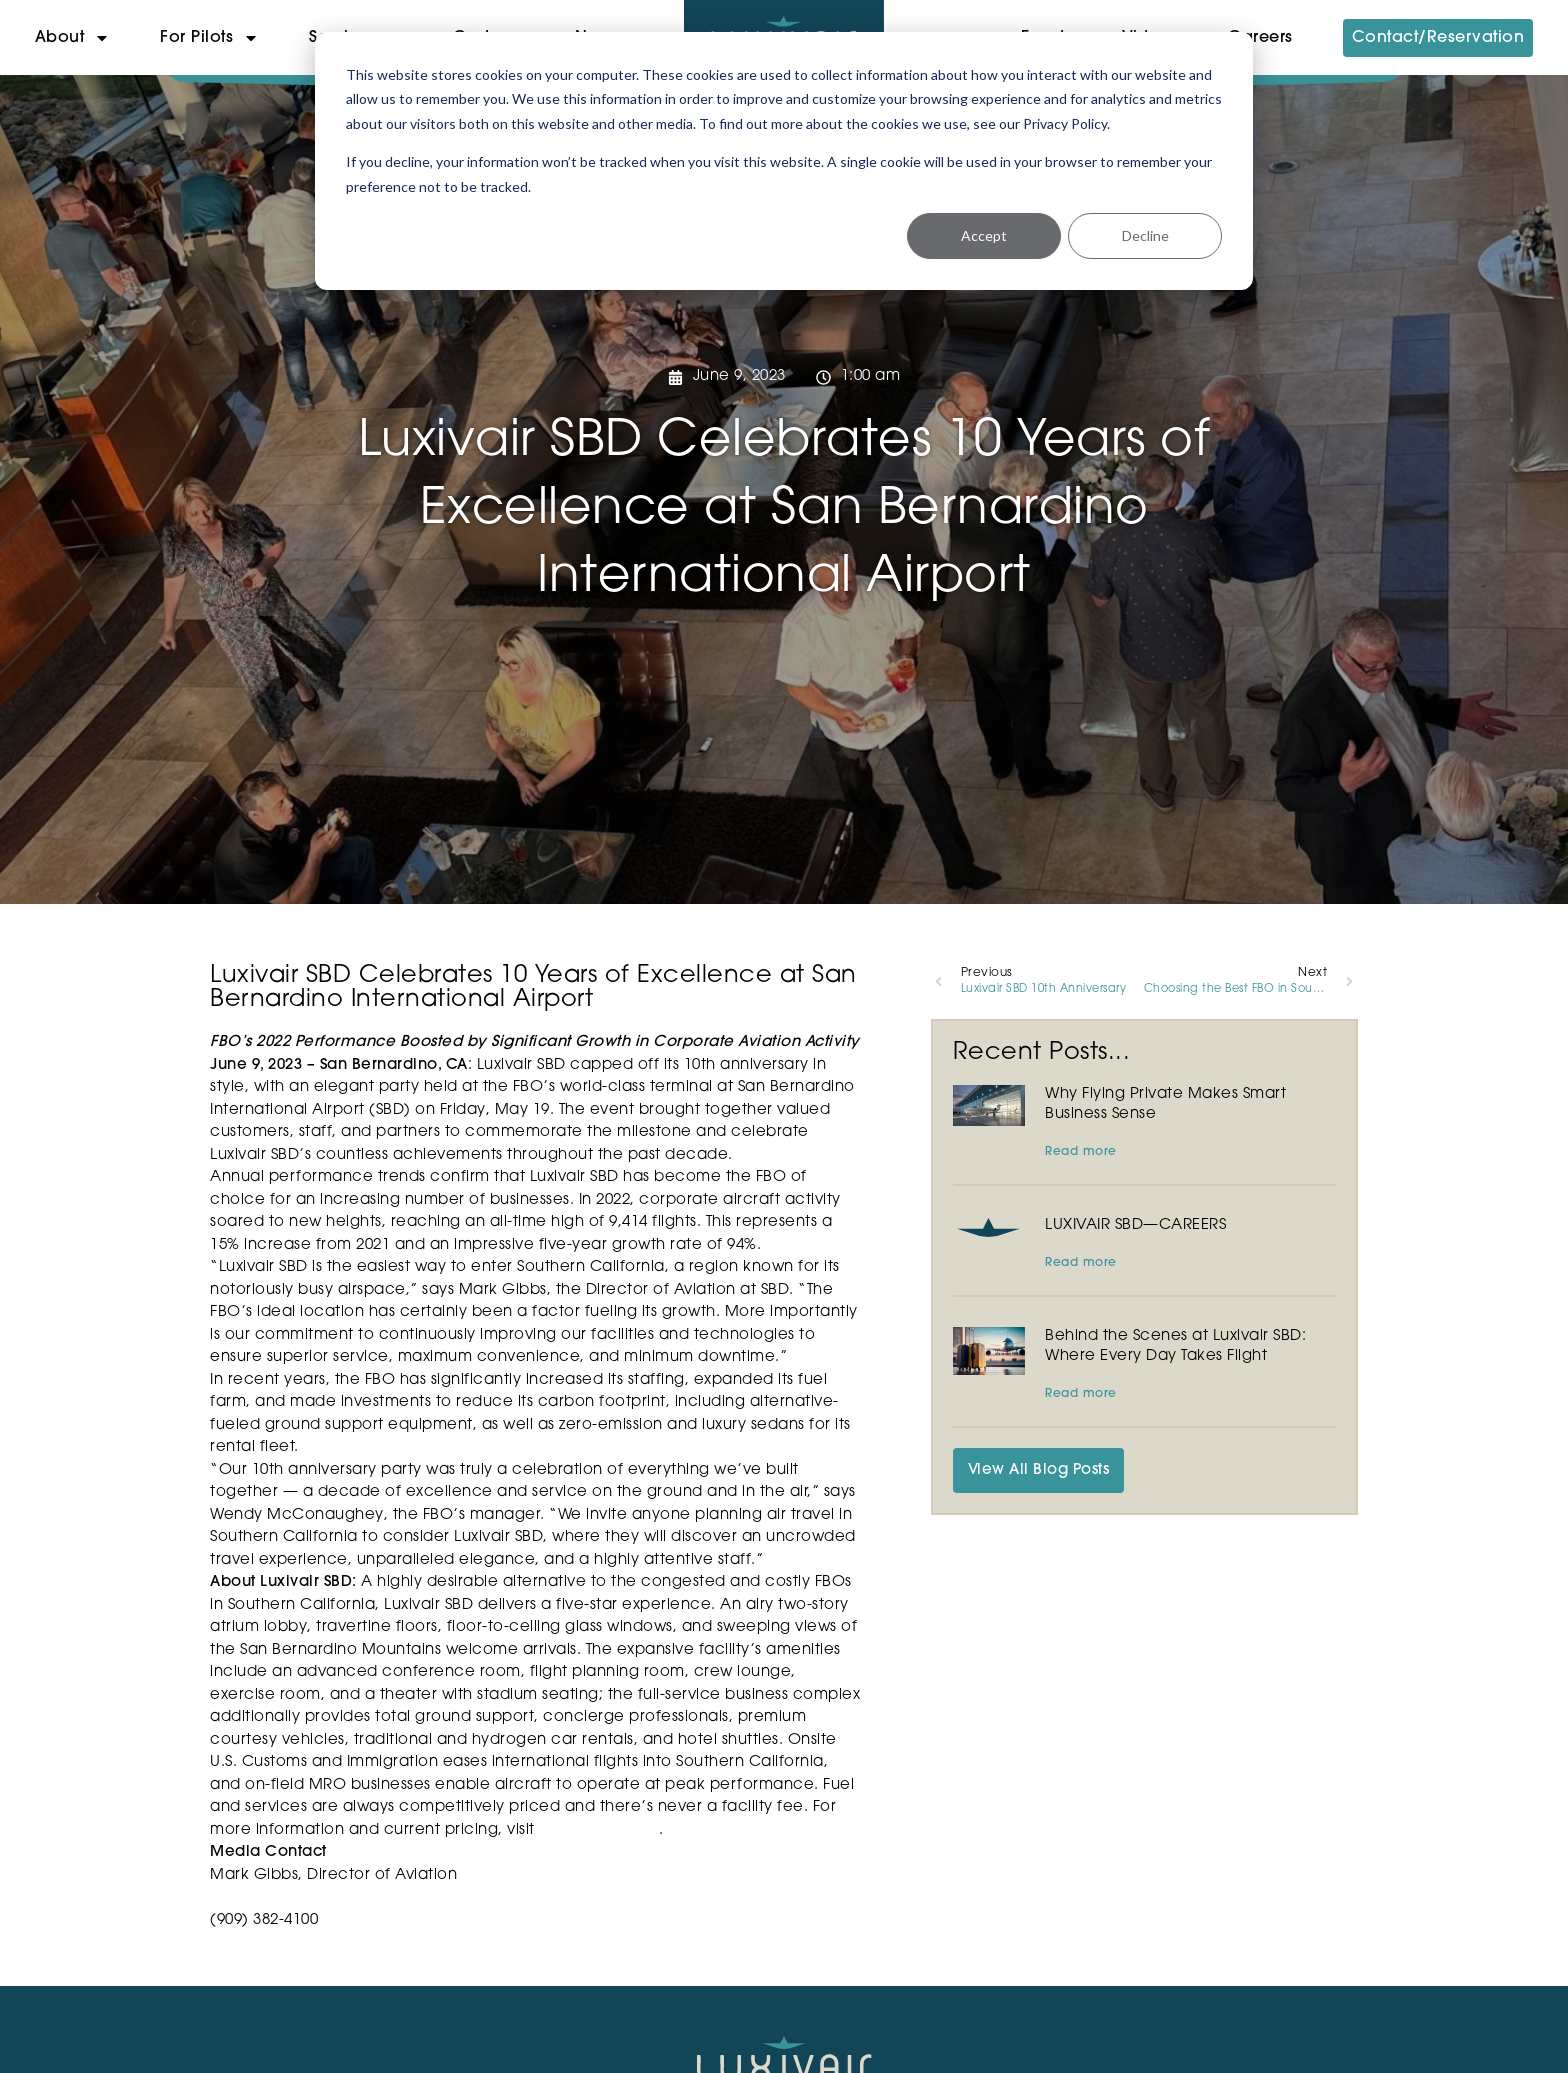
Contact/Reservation (1438, 38)
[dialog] (784, 161)
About (73, 38)
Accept (984, 235)
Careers (1260, 38)
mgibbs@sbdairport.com (304, 1897)
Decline (1145, 235)
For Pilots (209, 38)
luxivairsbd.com (599, 1830)
